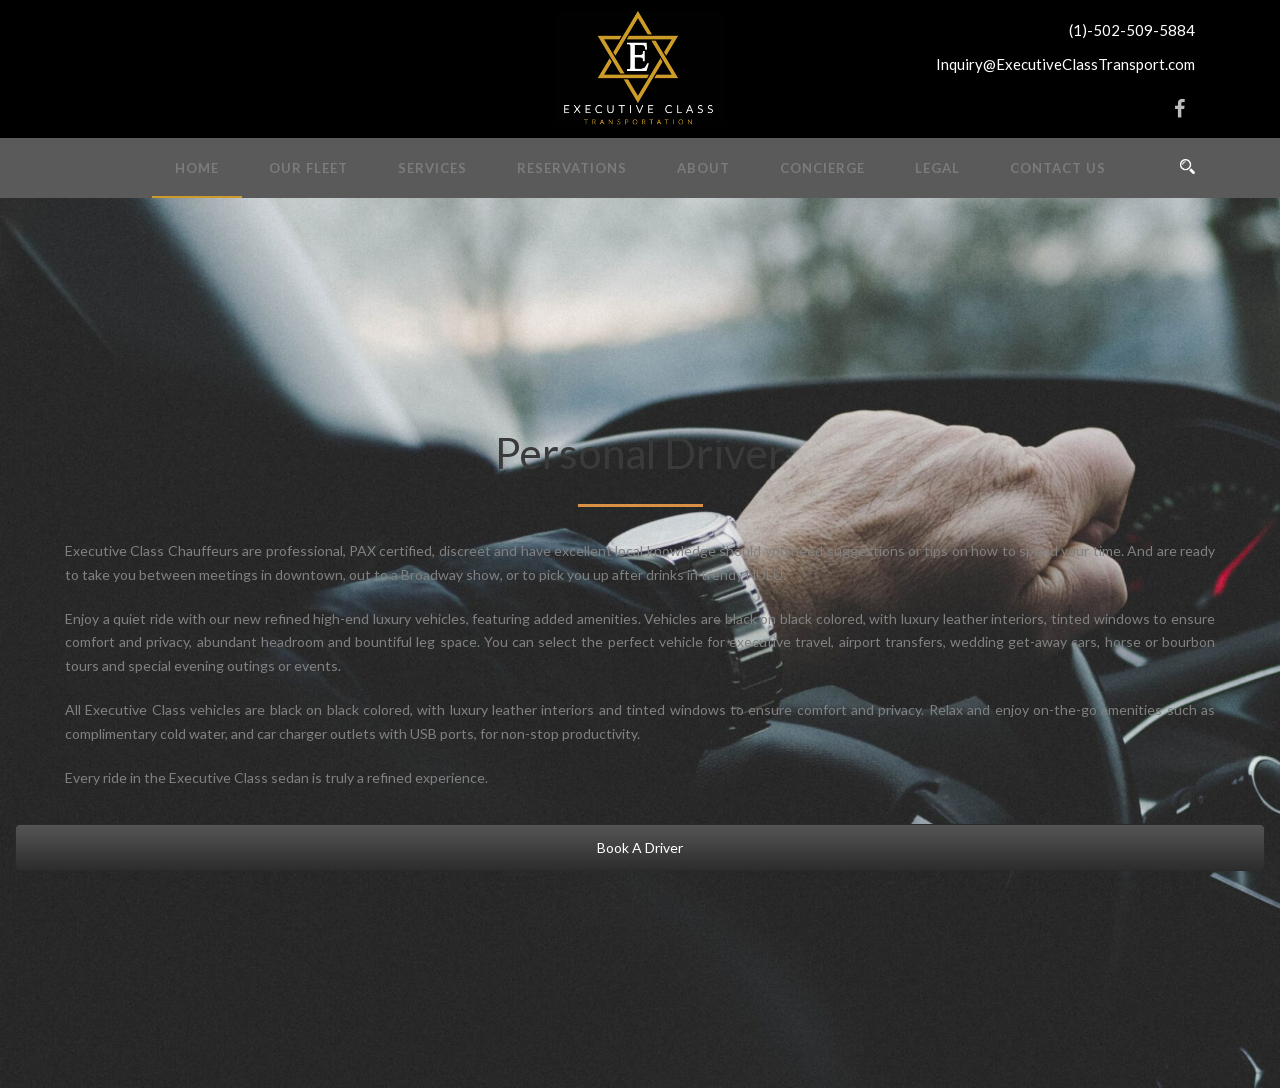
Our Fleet (308, 168)
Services (432, 168)
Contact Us (1058, 168)
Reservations (572, 168)
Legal (937, 168)
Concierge (822, 168)
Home (197, 168)
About (703, 168)
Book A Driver (640, 847)
